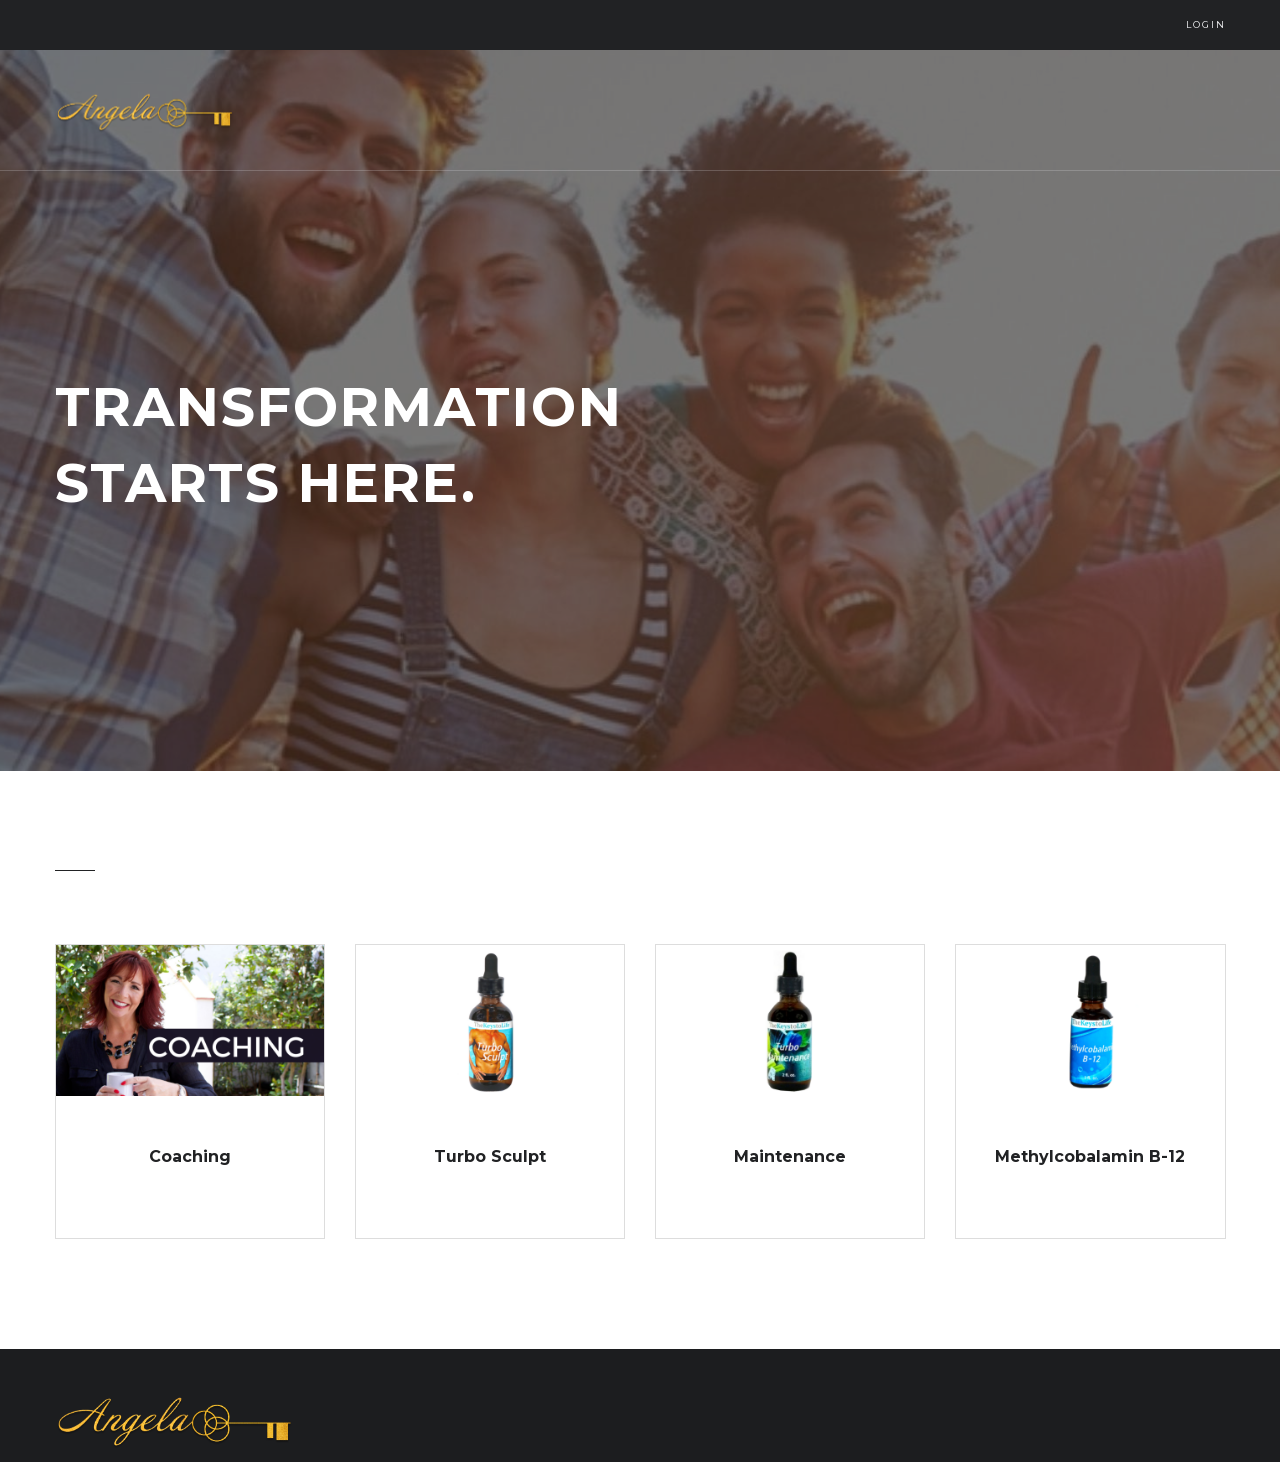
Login (1206, 24)
